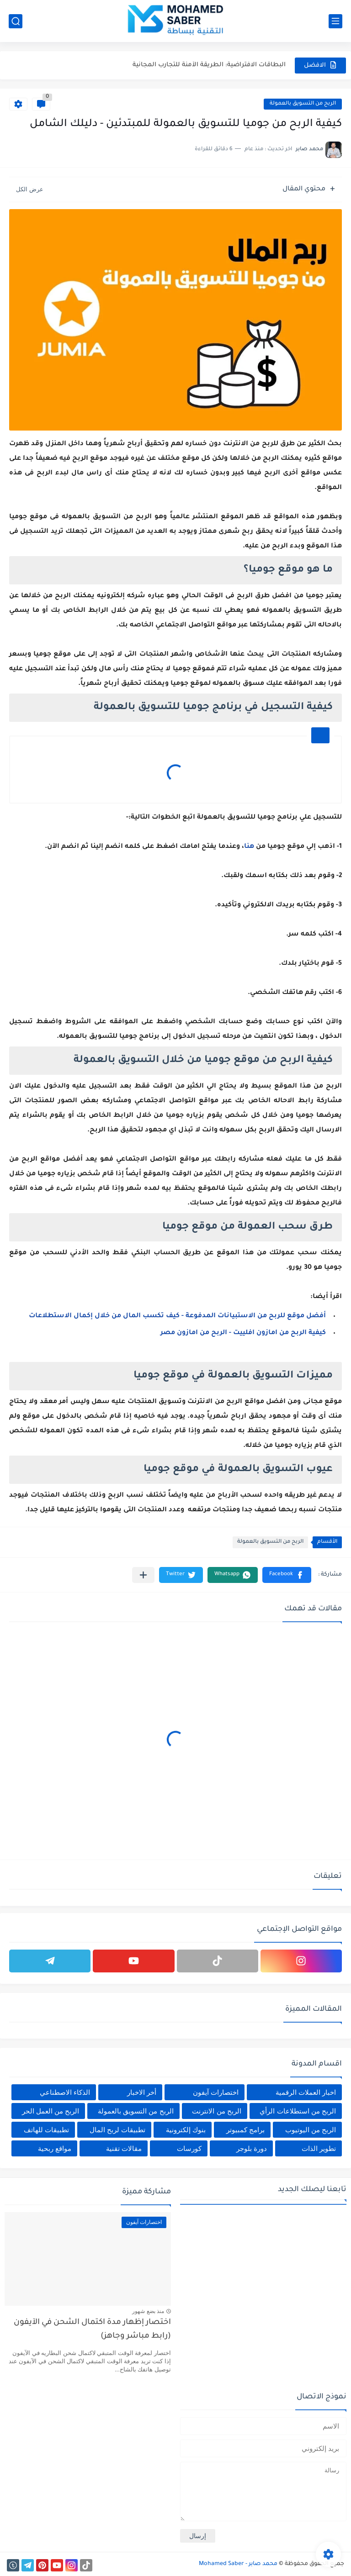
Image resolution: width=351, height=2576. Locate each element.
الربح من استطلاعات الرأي (298, 2111)
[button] (286, 1575)
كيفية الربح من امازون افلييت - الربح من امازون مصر (243, 1333)
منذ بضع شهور (148, 2311)
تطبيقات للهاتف (46, 2130)
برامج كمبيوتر (245, 2130)
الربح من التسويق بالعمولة (303, 104)
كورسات (189, 2148)
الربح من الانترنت (216, 2111)
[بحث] (15, 21)
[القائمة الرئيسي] (335, 21)
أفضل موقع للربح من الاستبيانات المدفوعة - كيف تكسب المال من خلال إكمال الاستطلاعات (177, 1316)
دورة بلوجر (251, 2148)
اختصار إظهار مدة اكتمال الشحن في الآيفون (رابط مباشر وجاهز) (92, 2329)
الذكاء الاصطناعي (65, 2092)
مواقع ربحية (54, 2148)
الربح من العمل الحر (51, 2111)
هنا (249, 847)
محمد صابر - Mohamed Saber (238, 2564)
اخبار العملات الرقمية (306, 2092)
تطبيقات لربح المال (117, 2130)
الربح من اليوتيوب (310, 2130)
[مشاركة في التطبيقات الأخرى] (143, 1575)
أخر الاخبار (141, 2092)
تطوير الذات (319, 2148)
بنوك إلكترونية (186, 2130)
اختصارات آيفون (216, 2092)
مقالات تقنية (124, 2148)
